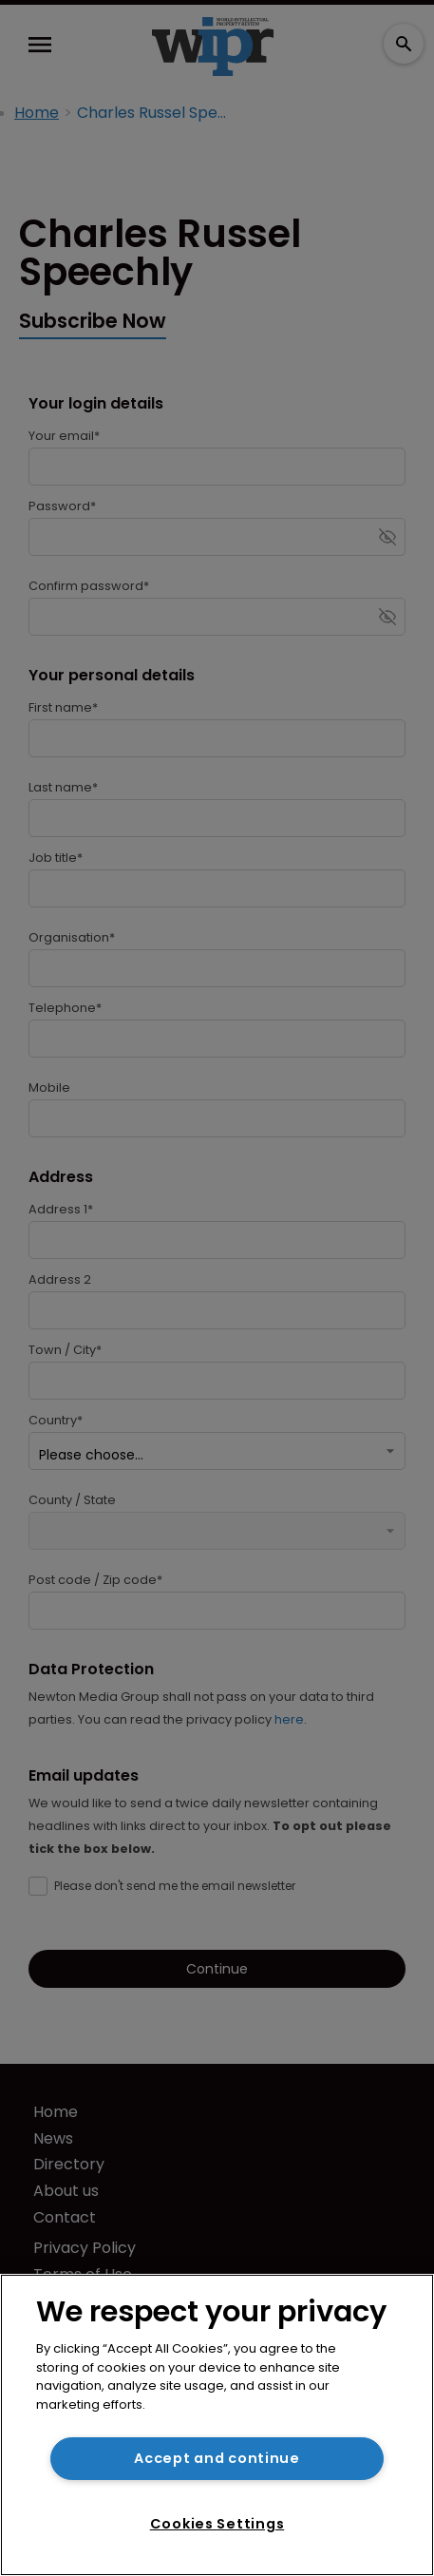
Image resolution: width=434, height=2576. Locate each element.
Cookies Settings (217, 2523)
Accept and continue (217, 2458)
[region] (217, 2425)
